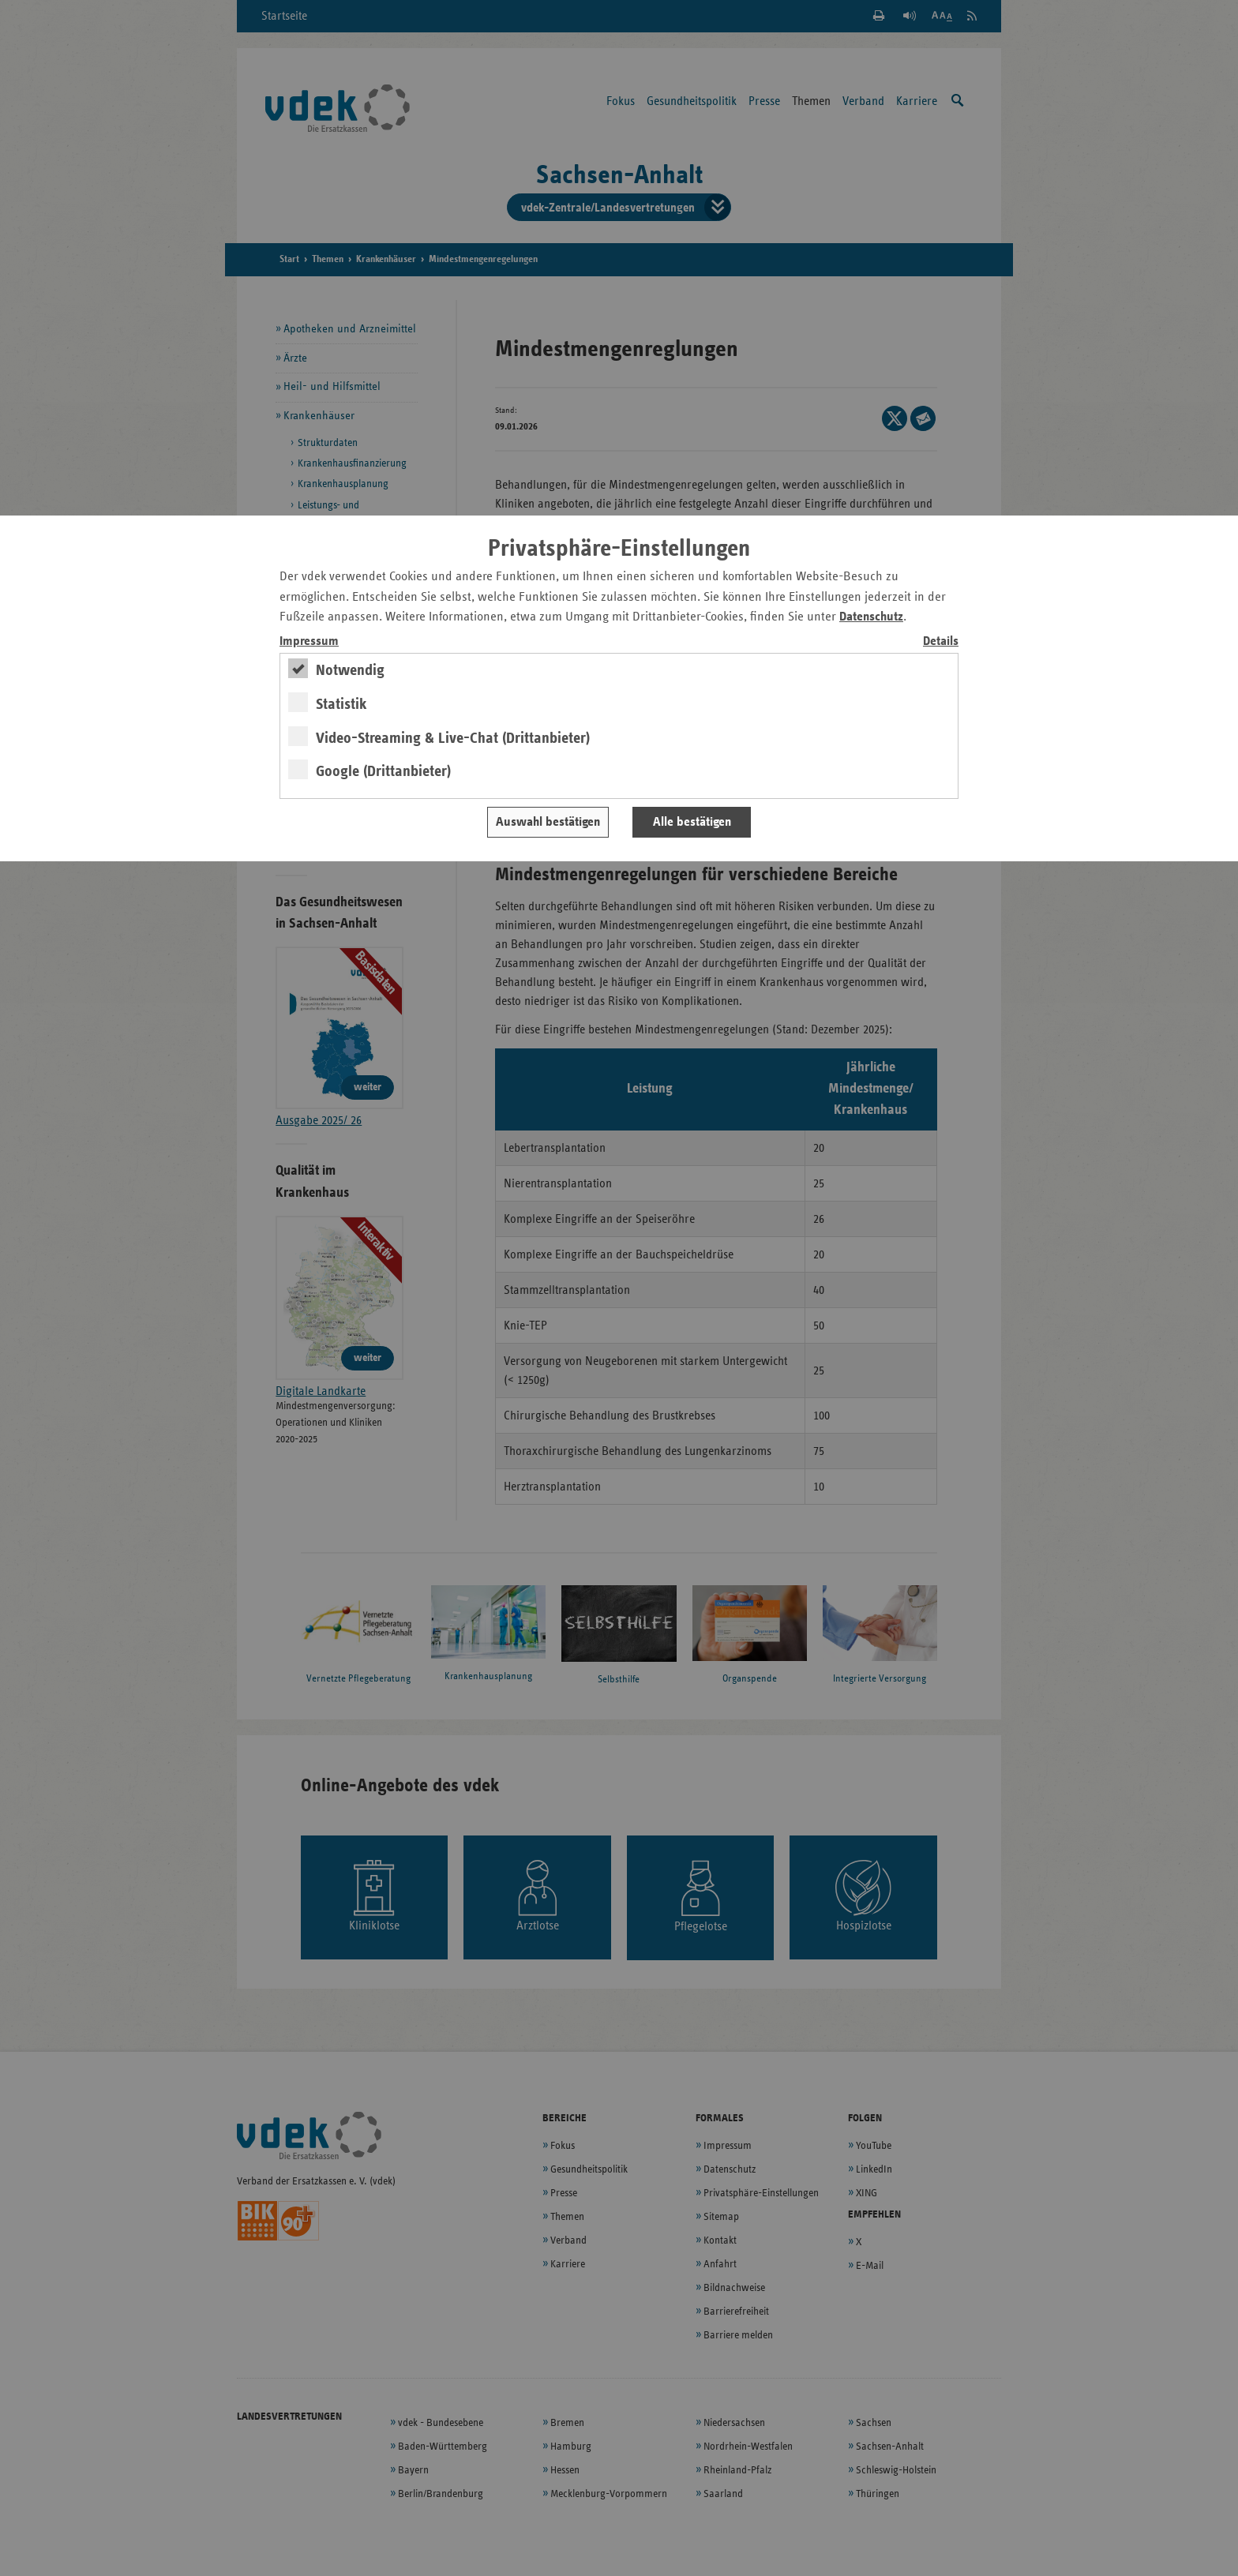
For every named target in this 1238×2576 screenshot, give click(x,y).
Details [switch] (941, 641)
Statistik (341, 704)
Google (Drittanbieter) (383, 771)
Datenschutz (871, 617)
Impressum (309, 641)
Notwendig (350, 670)
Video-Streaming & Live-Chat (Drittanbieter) (453, 738)
